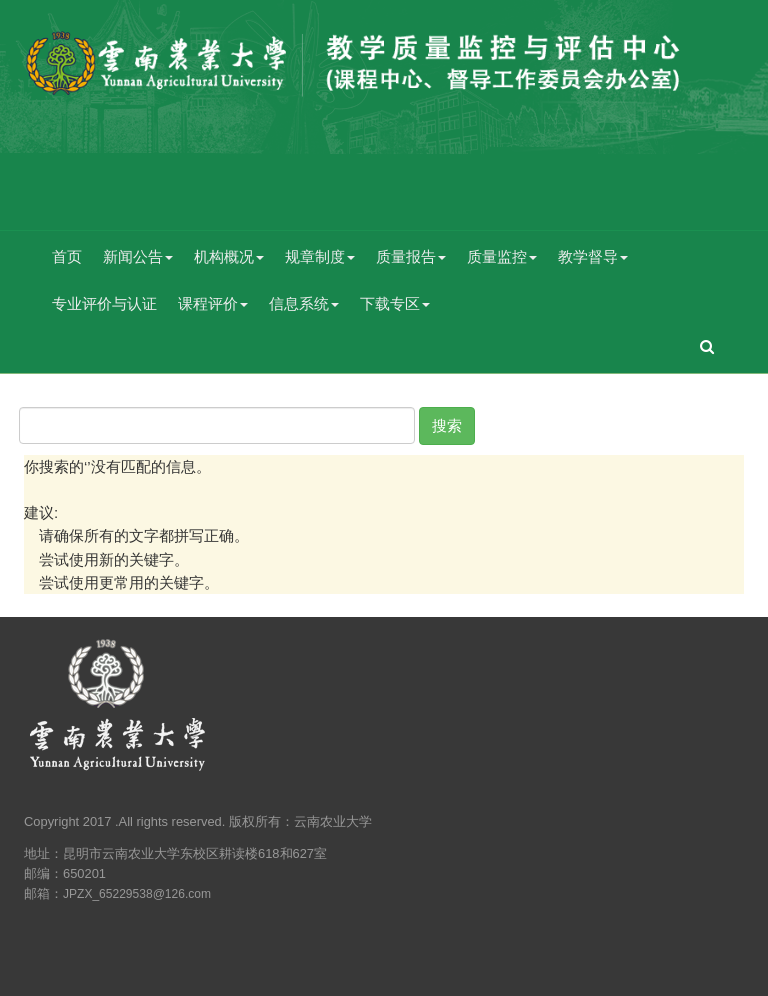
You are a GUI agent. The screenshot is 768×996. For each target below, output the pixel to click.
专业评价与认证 (104, 303)
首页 (67, 256)
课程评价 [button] (213, 303)
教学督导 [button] (593, 256)
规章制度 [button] (320, 256)
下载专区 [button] (395, 303)
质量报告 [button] (411, 256)
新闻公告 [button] (138, 256)
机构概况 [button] (229, 256)
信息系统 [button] (304, 303)
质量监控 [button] (502, 256)
